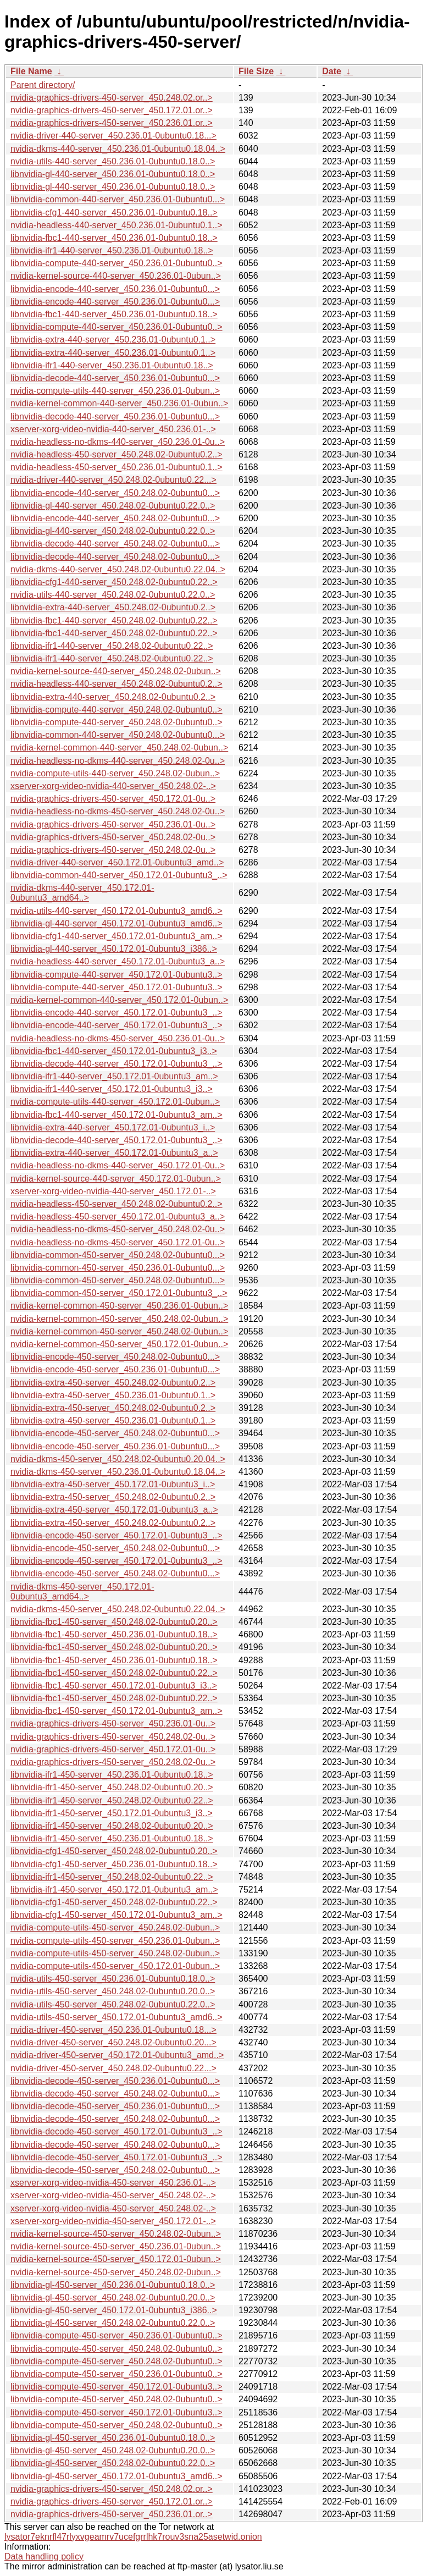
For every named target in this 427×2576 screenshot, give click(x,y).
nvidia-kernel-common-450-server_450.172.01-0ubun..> (119, 1344)
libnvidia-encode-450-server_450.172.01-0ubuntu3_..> (116, 1535)
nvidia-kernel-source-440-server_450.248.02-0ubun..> (115, 671)
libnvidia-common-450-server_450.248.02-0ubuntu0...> (117, 1255)
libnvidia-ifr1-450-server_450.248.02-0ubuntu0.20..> (111, 1787)
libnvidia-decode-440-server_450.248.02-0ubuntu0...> (115, 543)
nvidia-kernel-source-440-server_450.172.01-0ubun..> (115, 1178)
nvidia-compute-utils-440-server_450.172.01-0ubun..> (115, 1101)
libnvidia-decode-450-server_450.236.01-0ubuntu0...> (115, 2081)
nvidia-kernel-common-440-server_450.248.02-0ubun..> (119, 747)
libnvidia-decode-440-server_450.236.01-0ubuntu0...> (115, 378)
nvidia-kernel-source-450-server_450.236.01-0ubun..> (115, 2246)
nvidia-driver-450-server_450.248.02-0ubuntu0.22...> (113, 2068)
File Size (256, 71)
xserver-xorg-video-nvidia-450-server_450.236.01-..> (113, 2182)
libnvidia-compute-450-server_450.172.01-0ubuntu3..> (116, 2386)
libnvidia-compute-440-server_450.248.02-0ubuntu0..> (116, 709)
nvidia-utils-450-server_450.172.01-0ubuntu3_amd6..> (116, 2017)
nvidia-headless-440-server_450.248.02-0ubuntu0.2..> (116, 683)
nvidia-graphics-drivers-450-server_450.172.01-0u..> (112, 798)
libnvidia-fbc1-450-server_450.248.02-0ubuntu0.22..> (114, 1673)
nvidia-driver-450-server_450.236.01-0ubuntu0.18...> (113, 2029)
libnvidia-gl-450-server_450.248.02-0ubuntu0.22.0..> (112, 2322)
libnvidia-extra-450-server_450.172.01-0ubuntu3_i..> (112, 1484)
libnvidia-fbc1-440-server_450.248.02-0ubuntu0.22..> (114, 620)
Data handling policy (44, 2556)
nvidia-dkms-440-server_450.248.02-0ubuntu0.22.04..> (117, 569)
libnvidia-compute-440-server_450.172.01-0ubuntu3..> (116, 974)
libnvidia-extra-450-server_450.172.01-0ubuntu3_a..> (114, 1509)
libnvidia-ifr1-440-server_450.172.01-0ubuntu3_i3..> (111, 1089)
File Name (31, 71)
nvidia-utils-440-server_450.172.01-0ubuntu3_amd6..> (116, 910)
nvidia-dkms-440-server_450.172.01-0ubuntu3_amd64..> (82, 892)
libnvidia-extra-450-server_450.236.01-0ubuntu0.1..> (112, 1395)
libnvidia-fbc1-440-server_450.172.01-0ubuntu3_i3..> (113, 1051)
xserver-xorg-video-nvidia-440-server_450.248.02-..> (113, 786)
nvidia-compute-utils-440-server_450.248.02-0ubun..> (115, 773)
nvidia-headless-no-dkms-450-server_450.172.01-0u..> (117, 1242)
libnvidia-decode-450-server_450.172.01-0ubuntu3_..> (116, 2131)
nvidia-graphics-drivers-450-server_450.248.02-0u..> (112, 837)
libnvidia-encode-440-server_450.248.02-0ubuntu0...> (115, 493)
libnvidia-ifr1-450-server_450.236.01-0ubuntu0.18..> (111, 1774)
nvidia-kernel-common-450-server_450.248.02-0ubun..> (119, 1318)
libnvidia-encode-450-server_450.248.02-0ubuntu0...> (115, 1356)
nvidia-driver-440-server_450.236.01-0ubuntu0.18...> (113, 135)
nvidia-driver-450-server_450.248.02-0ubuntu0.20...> (113, 2042)
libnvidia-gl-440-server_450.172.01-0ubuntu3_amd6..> (116, 923)
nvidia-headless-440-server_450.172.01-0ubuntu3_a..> (117, 961)
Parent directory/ (42, 85)
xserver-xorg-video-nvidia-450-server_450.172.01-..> (113, 2221)
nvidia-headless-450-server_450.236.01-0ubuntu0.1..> (116, 467)
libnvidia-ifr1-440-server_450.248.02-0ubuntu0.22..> (111, 645)
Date (331, 71)
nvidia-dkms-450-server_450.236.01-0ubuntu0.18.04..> (117, 1471)
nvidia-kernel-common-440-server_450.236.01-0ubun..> (119, 403)
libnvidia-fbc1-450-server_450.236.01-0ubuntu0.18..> (114, 1634)
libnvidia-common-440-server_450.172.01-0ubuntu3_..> (118, 875)
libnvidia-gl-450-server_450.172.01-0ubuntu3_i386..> (113, 2310)
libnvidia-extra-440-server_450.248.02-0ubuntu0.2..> (112, 607)
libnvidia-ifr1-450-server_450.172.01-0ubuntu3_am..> (114, 1889)
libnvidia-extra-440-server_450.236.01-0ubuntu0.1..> (112, 339)
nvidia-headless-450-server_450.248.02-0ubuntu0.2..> (116, 454)
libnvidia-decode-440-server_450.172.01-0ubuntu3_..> (116, 1063)
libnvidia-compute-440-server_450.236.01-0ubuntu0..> (116, 263)
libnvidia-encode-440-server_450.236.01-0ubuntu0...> (115, 289)
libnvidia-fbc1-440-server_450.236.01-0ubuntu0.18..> (114, 237)
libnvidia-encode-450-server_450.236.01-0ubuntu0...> (115, 1369)
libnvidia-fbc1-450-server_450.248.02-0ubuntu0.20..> (114, 1621)
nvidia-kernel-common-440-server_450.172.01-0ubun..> (119, 1000)
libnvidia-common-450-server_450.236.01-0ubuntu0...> (117, 1267)
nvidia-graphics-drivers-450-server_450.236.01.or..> (111, 123)
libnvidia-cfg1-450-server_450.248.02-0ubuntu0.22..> (114, 1902)
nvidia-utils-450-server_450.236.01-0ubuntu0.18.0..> (112, 1978)
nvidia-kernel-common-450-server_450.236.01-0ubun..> (119, 1305)
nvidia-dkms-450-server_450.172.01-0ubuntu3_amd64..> (82, 1591)
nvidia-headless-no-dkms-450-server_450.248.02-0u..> (117, 811)
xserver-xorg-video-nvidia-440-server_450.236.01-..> (113, 429)
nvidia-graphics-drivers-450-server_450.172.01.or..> (111, 110)
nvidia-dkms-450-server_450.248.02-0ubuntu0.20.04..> (117, 1459)
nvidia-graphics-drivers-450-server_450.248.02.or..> (111, 97)
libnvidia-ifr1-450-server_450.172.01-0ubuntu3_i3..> (111, 1813)
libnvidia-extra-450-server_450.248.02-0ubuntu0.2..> (112, 1382)
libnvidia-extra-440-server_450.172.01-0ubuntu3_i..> (112, 1127)
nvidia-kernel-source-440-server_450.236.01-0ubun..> (115, 275)
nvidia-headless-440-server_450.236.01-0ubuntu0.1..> (116, 225)
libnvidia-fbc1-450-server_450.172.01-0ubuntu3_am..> (116, 1711)
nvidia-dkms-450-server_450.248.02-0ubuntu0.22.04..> (117, 1609)
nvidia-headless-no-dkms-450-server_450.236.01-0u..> (117, 1038)
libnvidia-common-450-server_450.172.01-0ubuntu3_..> (118, 1293)
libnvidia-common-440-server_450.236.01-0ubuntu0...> (117, 199)
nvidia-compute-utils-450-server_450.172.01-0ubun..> (115, 1966)
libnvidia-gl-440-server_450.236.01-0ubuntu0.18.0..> (112, 174)
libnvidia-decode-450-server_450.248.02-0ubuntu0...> (115, 2093)
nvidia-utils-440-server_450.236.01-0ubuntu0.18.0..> (112, 161)
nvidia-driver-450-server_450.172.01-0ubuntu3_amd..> (117, 2055)
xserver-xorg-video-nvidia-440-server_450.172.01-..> (113, 1191)
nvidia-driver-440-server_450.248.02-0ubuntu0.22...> (113, 479)
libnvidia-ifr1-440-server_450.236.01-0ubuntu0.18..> (111, 250)
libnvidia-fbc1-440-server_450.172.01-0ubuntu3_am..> (116, 1114)
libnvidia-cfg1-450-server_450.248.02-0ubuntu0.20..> (114, 1851)
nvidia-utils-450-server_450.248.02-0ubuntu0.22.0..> (112, 2004)
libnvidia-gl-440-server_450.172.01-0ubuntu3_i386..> (113, 948)
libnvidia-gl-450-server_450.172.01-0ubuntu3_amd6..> (116, 2476)
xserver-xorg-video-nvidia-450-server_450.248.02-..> (113, 2195)
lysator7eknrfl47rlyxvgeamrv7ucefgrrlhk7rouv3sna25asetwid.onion (133, 2536)
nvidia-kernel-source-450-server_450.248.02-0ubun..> (115, 2233)
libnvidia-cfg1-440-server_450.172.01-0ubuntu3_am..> (116, 936)
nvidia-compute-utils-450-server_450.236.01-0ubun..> (115, 1940)
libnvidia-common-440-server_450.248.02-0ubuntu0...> (117, 735)
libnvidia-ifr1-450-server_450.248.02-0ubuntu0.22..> (111, 1800)
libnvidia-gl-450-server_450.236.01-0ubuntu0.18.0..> (112, 2285)
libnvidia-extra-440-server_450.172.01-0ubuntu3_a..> (114, 1152)
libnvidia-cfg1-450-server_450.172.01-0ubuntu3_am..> (116, 1914)
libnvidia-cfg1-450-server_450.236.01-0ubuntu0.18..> (114, 1864)
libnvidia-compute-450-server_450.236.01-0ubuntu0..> (116, 2335)
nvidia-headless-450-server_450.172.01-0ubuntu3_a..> (117, 1216)
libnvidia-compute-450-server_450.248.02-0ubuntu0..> (116, 2348)
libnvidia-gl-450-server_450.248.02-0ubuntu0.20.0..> (112, 2297)
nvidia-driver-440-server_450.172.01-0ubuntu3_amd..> (117, 862)
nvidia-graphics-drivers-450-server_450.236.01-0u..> (112, 824)
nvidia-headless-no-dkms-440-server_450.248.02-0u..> (117, 760)
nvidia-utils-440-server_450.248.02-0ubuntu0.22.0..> (112, 594)
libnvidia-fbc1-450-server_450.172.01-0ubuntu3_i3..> (113, 1685)
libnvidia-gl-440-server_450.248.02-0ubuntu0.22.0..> (112, 505)
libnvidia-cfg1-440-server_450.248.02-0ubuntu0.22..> (114, 582)
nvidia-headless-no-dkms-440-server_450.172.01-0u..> (117, 1165)
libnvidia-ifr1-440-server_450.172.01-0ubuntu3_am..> (114, 1076)
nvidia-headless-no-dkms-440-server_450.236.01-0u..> (117, 441)
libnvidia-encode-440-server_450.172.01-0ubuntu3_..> (116, 1012)
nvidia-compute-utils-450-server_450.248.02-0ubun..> (115, 1927)
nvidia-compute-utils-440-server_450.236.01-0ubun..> (115, 390)
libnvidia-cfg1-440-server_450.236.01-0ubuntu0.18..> (114, 212)
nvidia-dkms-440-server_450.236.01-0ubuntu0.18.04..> (117, 148)
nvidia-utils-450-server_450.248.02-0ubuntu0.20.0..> (112, 1991)
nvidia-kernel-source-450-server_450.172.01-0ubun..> (115, 2259)
